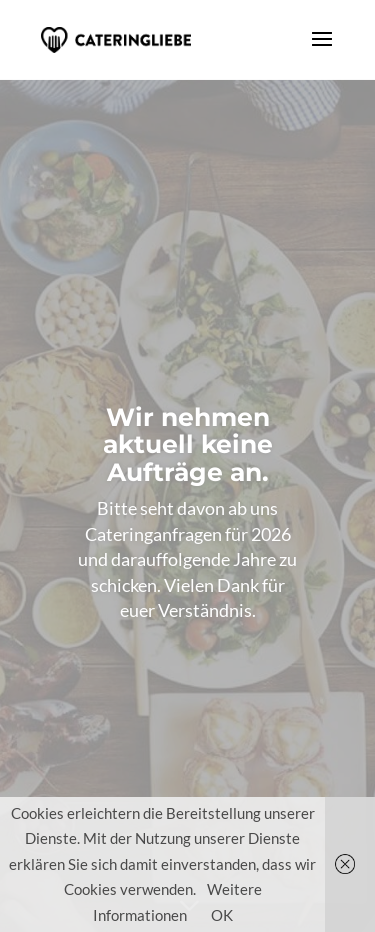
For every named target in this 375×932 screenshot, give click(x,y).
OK (222, 915)
